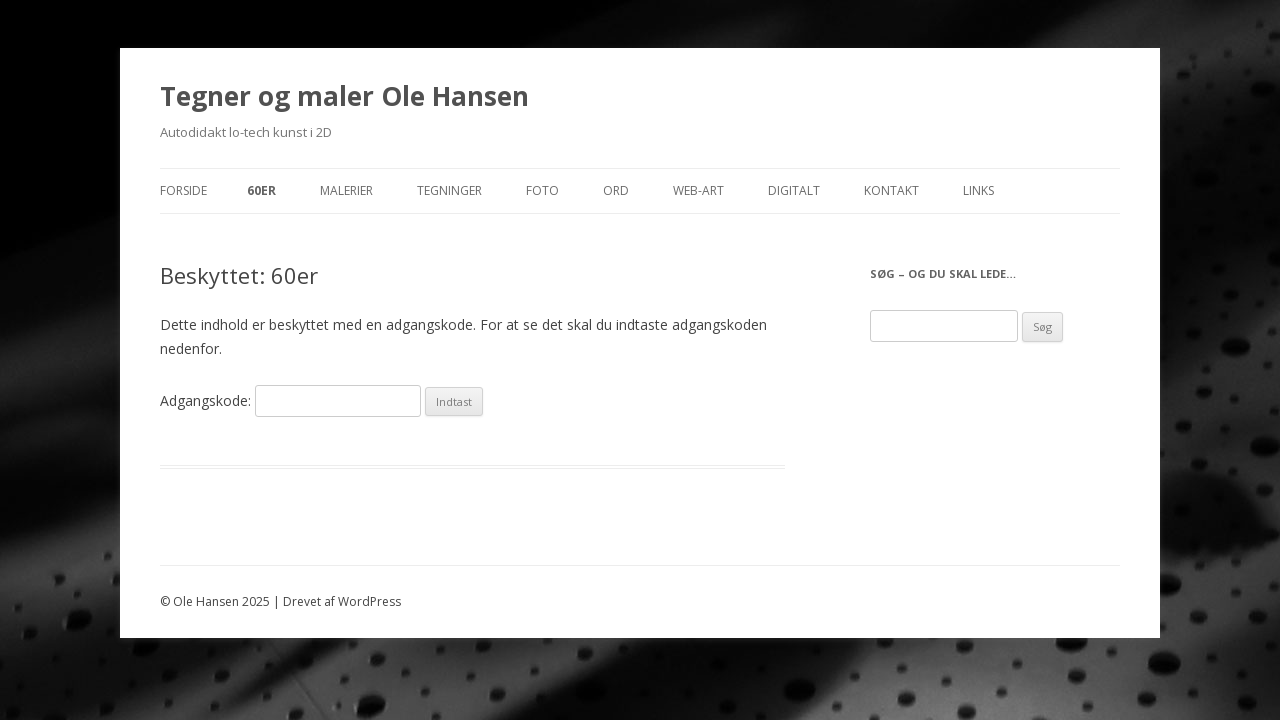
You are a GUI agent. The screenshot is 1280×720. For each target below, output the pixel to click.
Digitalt (794, 190)
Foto (542, 190)
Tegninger (449, 190)
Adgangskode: (290, 400)
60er (261, 190)
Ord (616, 190)
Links (978, 190)
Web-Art (698, 190)
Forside (183, 190)
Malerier (346, 190)
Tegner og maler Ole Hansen (344, 96)
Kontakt (891, 190)
